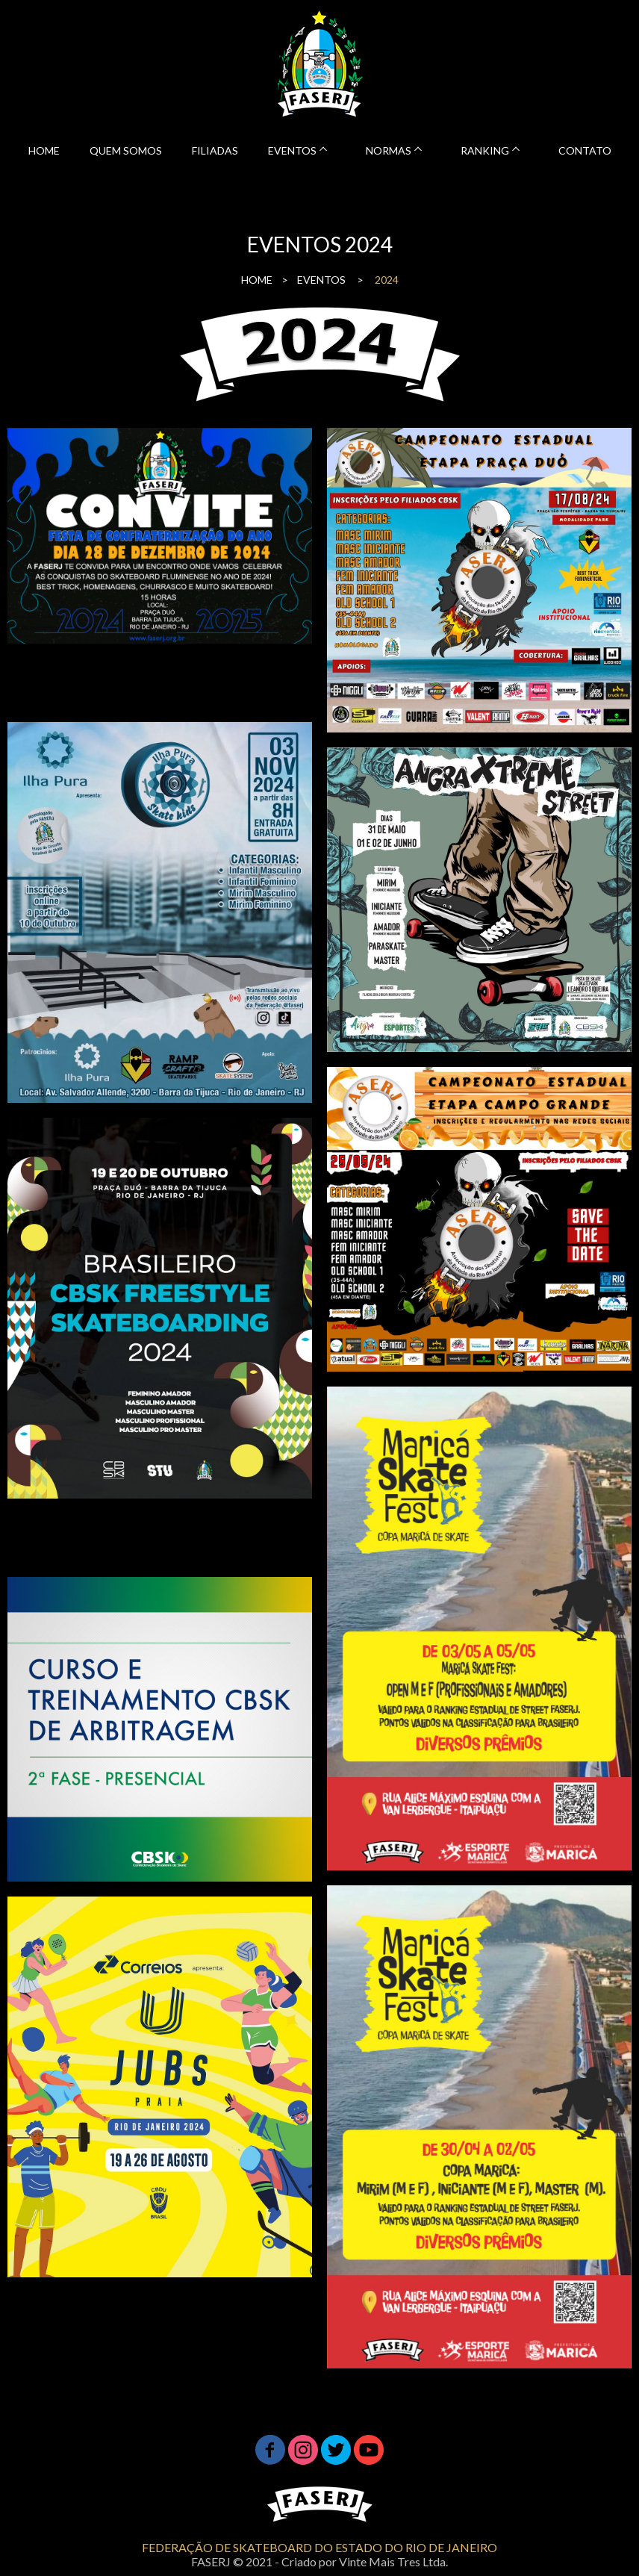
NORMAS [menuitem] (388, 150)
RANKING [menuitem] (485, 150)
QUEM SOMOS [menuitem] (126, 150)
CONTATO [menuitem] (584, 150)
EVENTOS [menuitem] (292, 150)
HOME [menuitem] (44, 150)
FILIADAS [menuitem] (215, 150)
